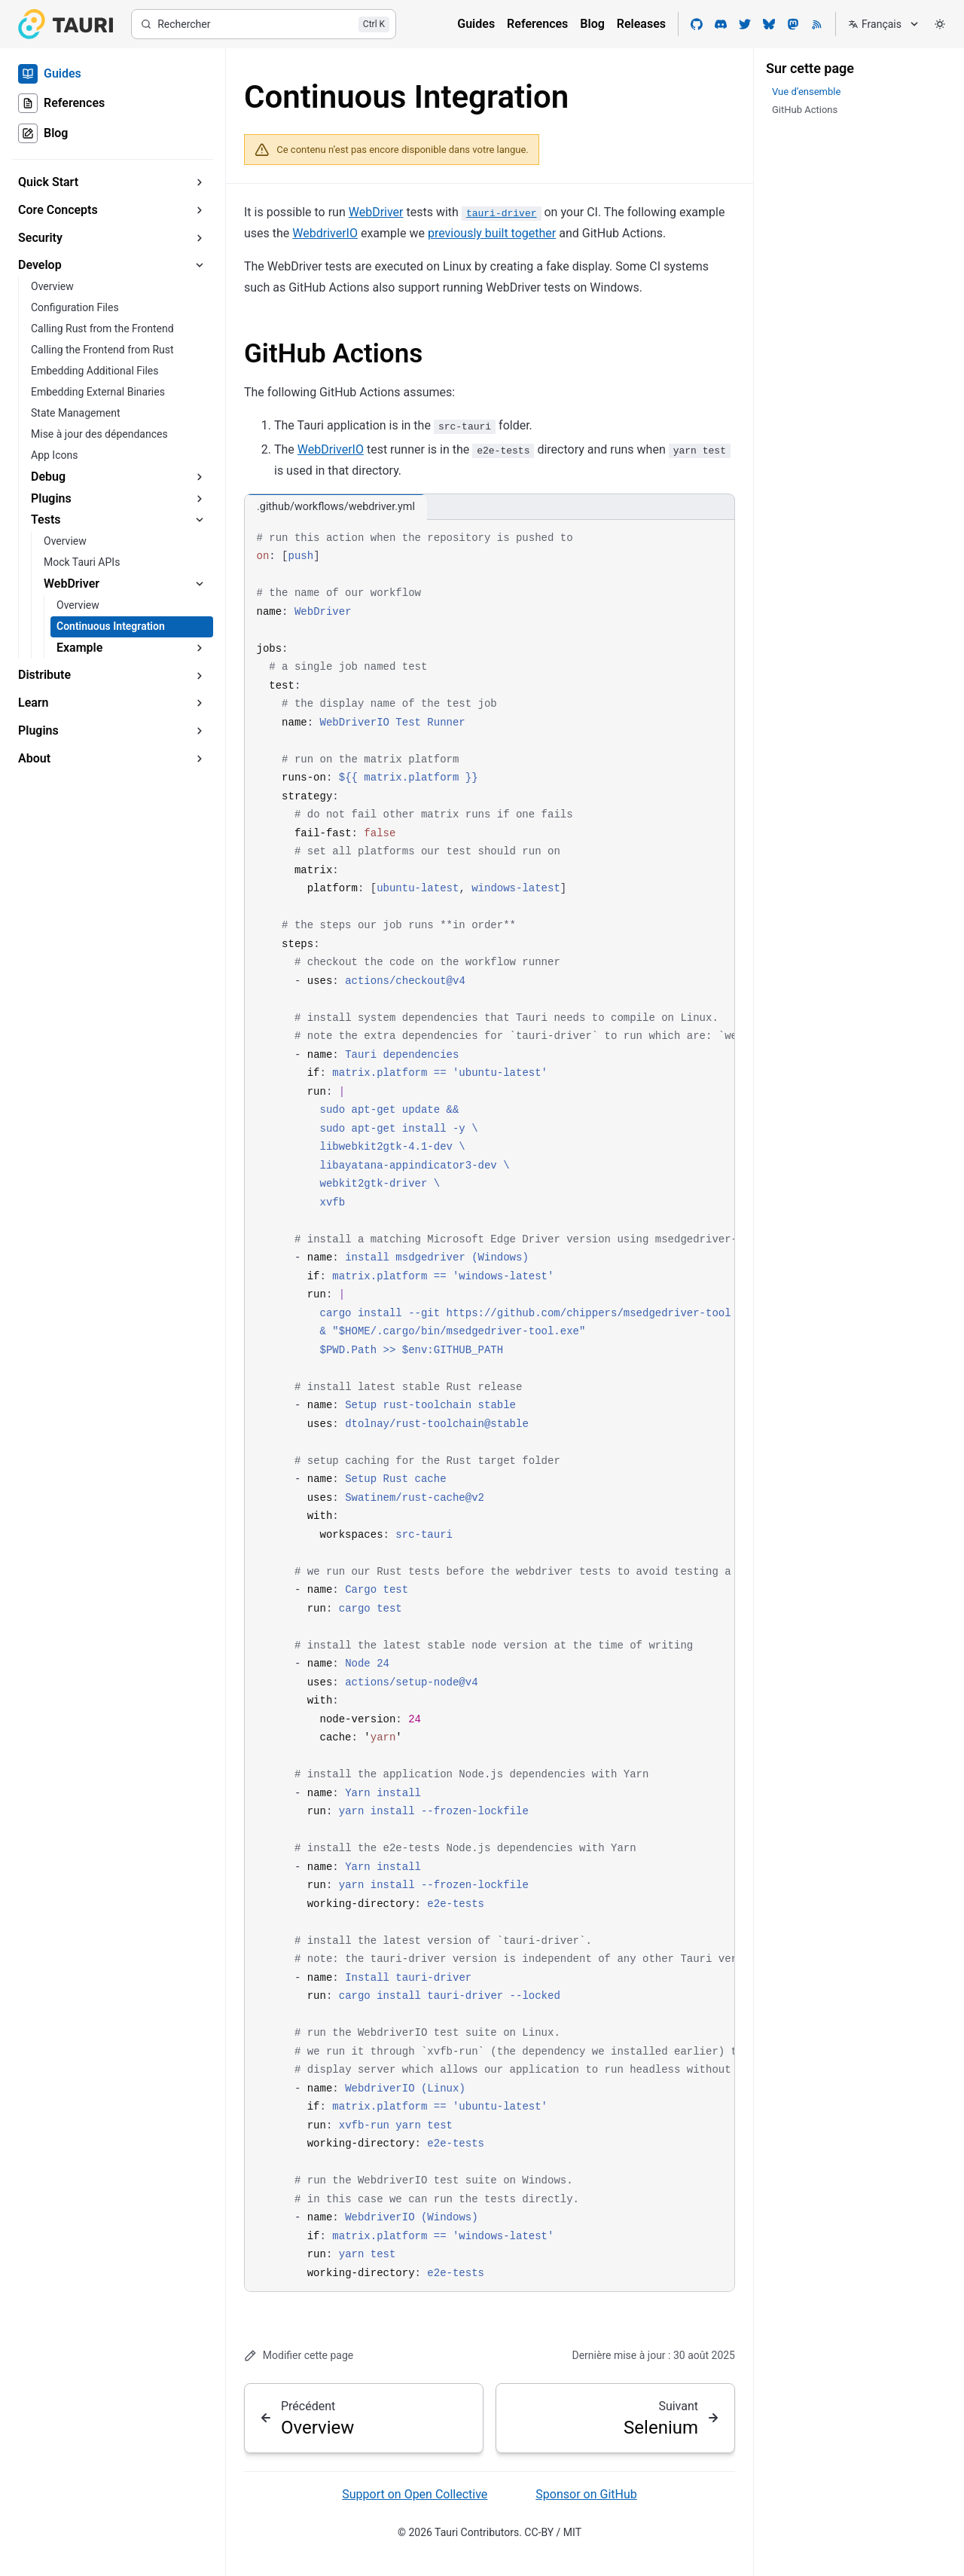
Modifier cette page (298, 2355)
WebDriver (376, 212)
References (537, 24)
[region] (489, 1406)
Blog (592, 24)
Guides (476, 24)
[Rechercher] (263, 24)
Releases (641, 24)
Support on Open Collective (414, 2494)
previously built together (492, 233)
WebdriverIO (325, 233)
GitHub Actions (333, 353)
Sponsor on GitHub (585, 2494)
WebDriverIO (330, 449)
